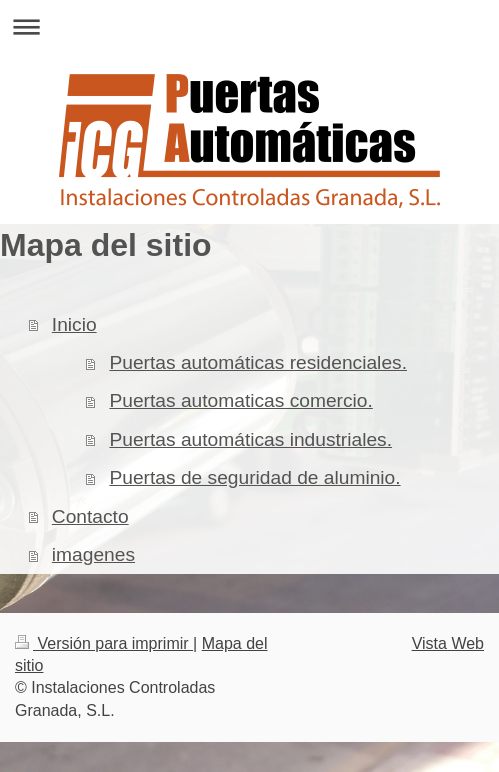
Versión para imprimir (104, 643)
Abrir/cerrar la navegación (249, 26)
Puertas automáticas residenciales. (258, 362)
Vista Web (448, 643)
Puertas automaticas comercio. (240, 400)
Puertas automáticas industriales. (250, 439)
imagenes (93, 554)
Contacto (90, 516)
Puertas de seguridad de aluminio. (254, 477)
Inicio (74, 324)
